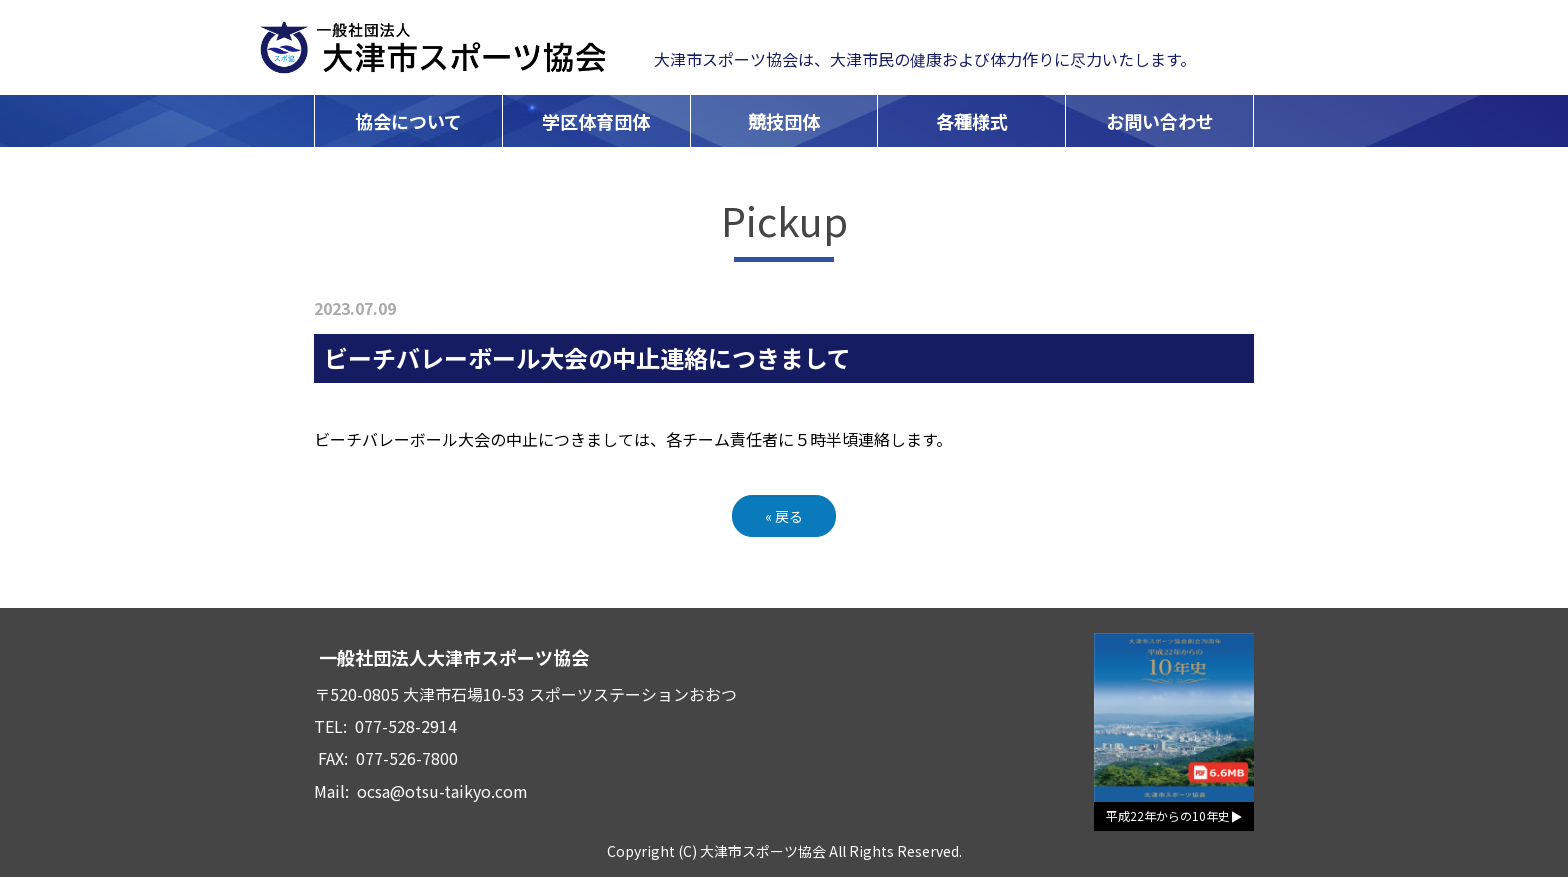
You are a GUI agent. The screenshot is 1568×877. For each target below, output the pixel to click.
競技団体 (784, 121)
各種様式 (972, 121)
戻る (784, 516)
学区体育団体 (596, 121)
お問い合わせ (1160, 121)
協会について (408, 121)
